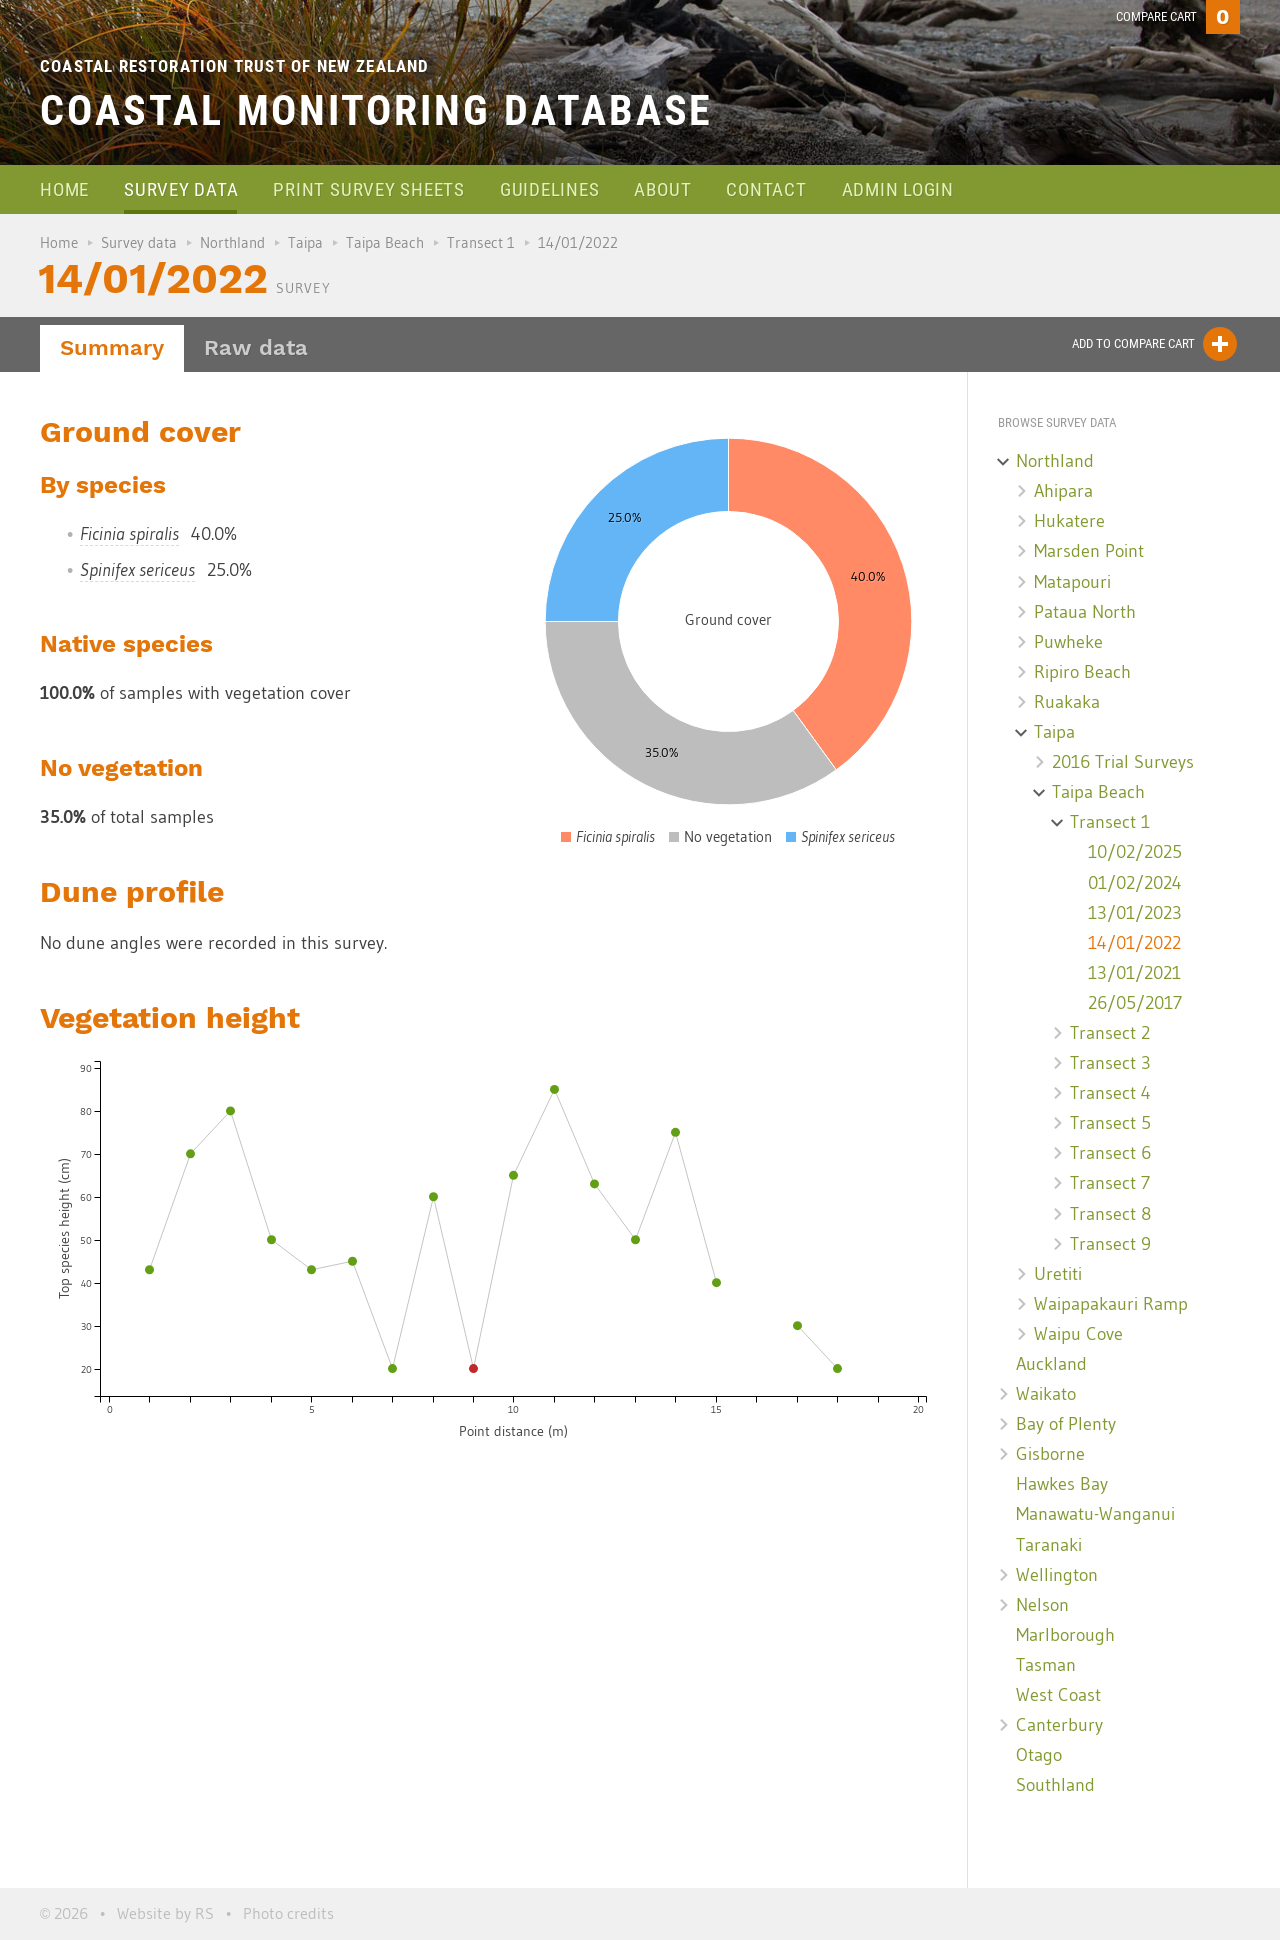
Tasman (1046, 1665)
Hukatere (1069, 521)
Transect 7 (1110, 1183)
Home (64, 189)
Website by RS (165, 1913)
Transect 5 (1110, 1123)
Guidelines (550, 189)
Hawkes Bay (1062, 1484)
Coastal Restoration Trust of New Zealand (235, 66)
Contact (766, 189)
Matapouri (1072, 582)
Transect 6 (1110, 1153)
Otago (1039, 1755)
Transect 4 (1110, 1093)
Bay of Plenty (1066, 1424)
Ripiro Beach (1082, 672)
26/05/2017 (1135, 1003)
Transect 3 (1110, 1063)
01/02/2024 (1135, 883)
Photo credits (288, 1913)
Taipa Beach (385, 242)
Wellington (1057, 1575)
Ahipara (1063, 491)
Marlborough (1065, 1635)
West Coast (1058, 1695)
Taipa (305, 242)
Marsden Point (1089, 551)
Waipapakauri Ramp (1111, 1304)
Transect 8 (1110, 1214)
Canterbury (1059, 1725)
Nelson (1042, 1605)
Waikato (1046, 1394)
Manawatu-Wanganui (1095, 1514)
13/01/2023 (1135, 913)
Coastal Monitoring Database (376, 110)
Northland (232, 242)
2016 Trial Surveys (1123, 762)
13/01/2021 (1134, 973)
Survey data (181, 189)
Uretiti (1058, 1274)
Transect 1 (481, 242)
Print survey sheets (368, 189)
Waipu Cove (1078, 1334)
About (662, 189)
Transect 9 (1110, 1244)
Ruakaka (1067, 702)
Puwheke (1068, 642)
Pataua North (1085, 612)
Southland (1055, 1785)
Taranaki (1049, 1545)
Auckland (1051, 1364)
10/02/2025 (1135, 852)
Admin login (898, 189)
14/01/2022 (1134, 943)
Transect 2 (1110, 1033)
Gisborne (1050, 1454)
